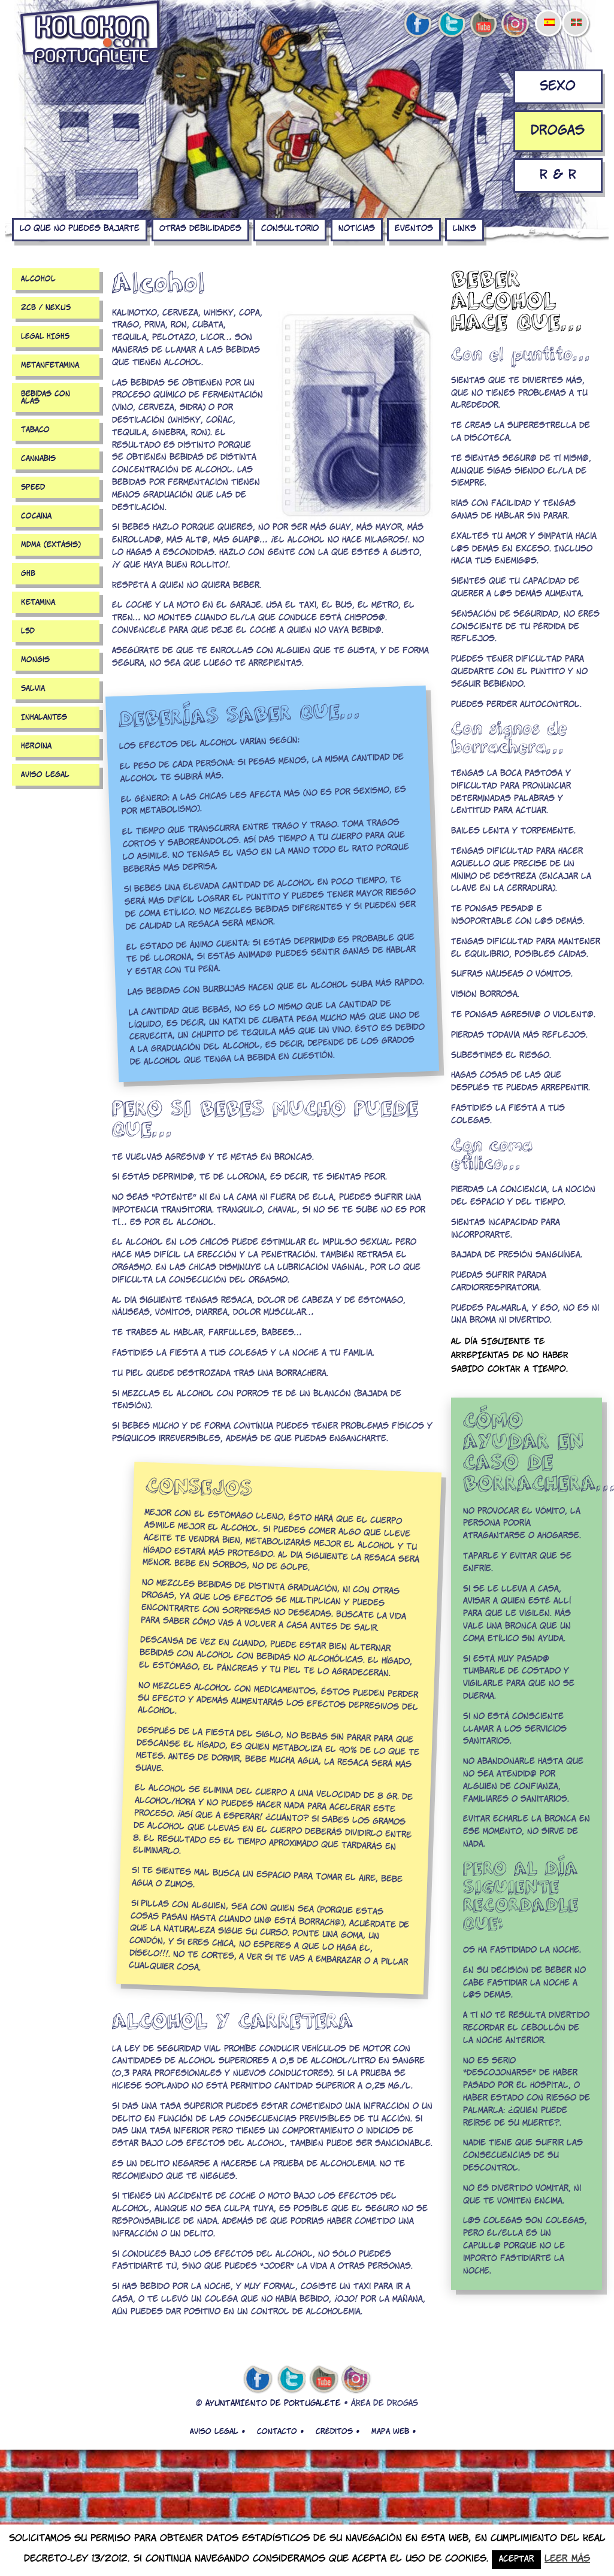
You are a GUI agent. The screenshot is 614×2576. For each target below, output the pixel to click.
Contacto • (280, 2431)
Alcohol (38, 279)
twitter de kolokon (450, 25)
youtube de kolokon (483, 25)
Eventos (414, 229)
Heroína (36, 746)
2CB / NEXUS (46, 307)
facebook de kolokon (417, 25)
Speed (33, 487)
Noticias (356, 229)
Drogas (558, 131)
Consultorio (290, 229)
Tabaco (35, 430)
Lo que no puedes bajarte (80, 229)
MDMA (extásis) (51, 544)
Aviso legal (45, 774)
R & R (558, 175)
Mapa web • (393, 2431)
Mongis (35, 659)
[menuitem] (549, 14)
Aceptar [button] (516, 2559)
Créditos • (337, 2431)
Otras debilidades (200, 229)
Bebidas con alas (45, 397)
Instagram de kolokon (516, 25)
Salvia (33, 688)
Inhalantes (44, 717)
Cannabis (38, 458)
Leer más (567, 2558)
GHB (28, 573)
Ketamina (38, 602)
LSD (28, 631)
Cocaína (36, 516)
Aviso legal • (217, 2431)
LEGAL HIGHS (45, 336)
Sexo (558, 86)
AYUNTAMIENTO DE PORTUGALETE (273, 2404)
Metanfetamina (50, 365)
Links (464, 229)
